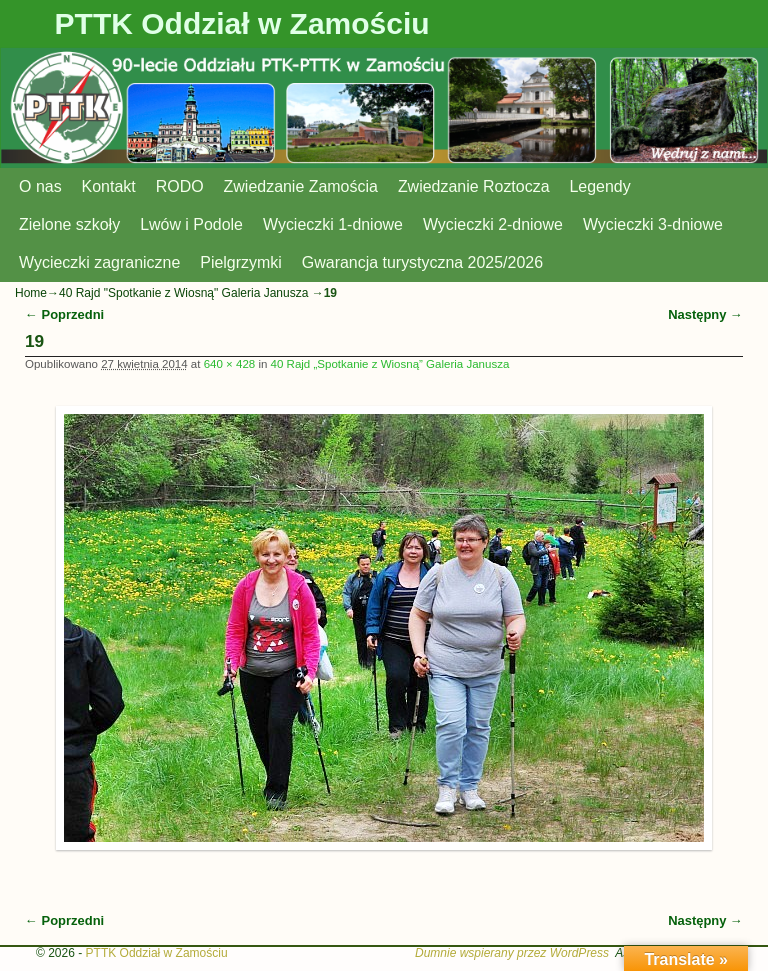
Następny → (705, 314)
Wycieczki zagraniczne (99, 262)
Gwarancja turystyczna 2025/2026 (422, 262)
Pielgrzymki (241, 262)
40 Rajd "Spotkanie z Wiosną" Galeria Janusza (183, 293)
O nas (40, 186)
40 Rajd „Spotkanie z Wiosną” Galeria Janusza (390, 364)
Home (31, 293)
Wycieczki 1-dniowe (333, 224)
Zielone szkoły (69, 224)
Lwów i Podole (191, 224)
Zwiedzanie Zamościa (301, 186)
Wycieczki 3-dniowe (653, 224)
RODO (180, 186)
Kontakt (109, 186)
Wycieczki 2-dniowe (493, 224)
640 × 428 (230, 364)
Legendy (600, 186)
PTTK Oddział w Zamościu (242, 23)
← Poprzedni (64, 314)
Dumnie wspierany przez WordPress (512, 953)
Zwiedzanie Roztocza (474, 186)
